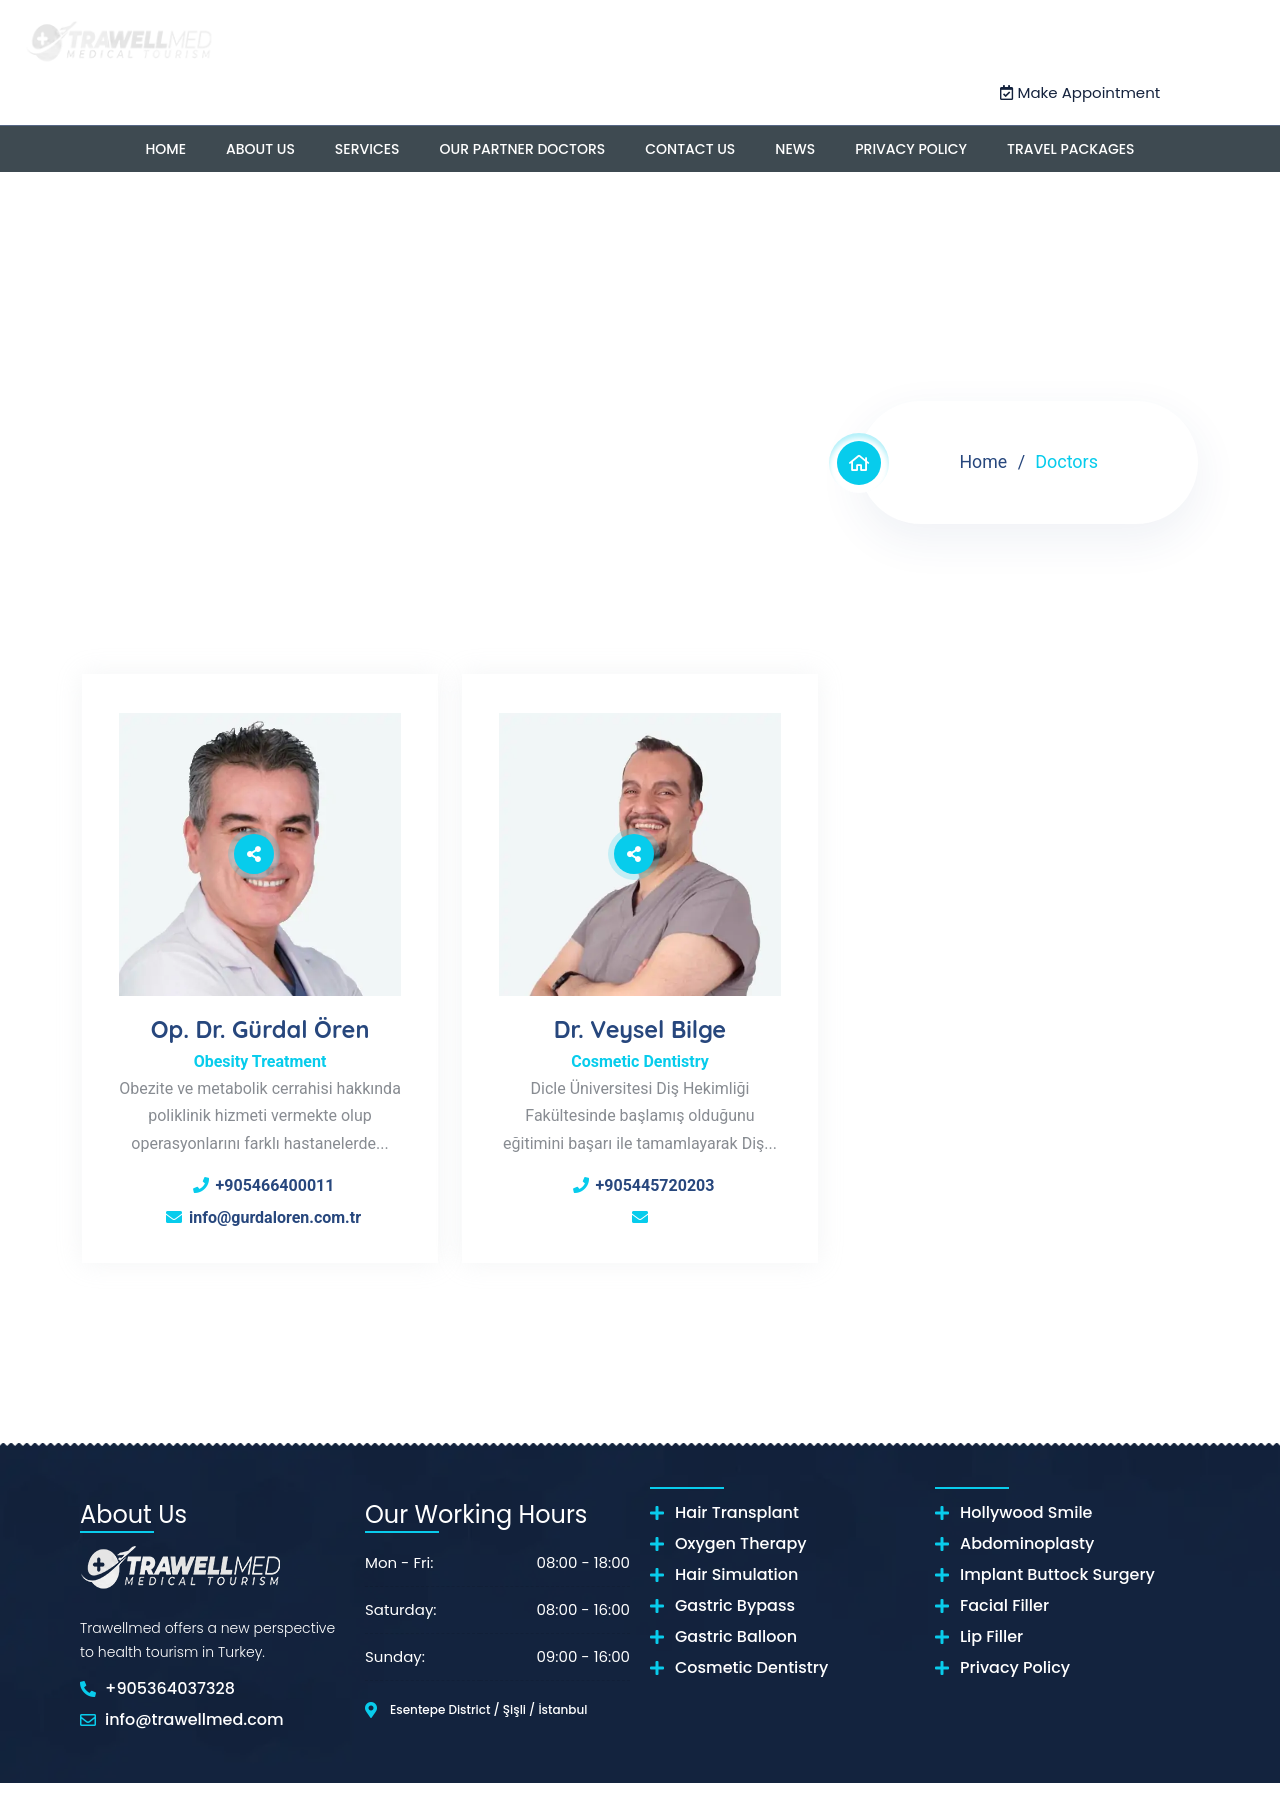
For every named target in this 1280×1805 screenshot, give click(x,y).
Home (165, 148)
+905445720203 (655, 1178)
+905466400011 (275, 1205)
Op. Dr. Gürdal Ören (260, 1022)
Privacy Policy (911, 148)
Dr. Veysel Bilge (640, 1022)
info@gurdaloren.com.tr (275, 1237)
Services (367, 148)
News (795, 148)
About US (260, 148)
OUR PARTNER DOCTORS (523, 148)
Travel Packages (1071, 148)
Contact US (690, 148)
